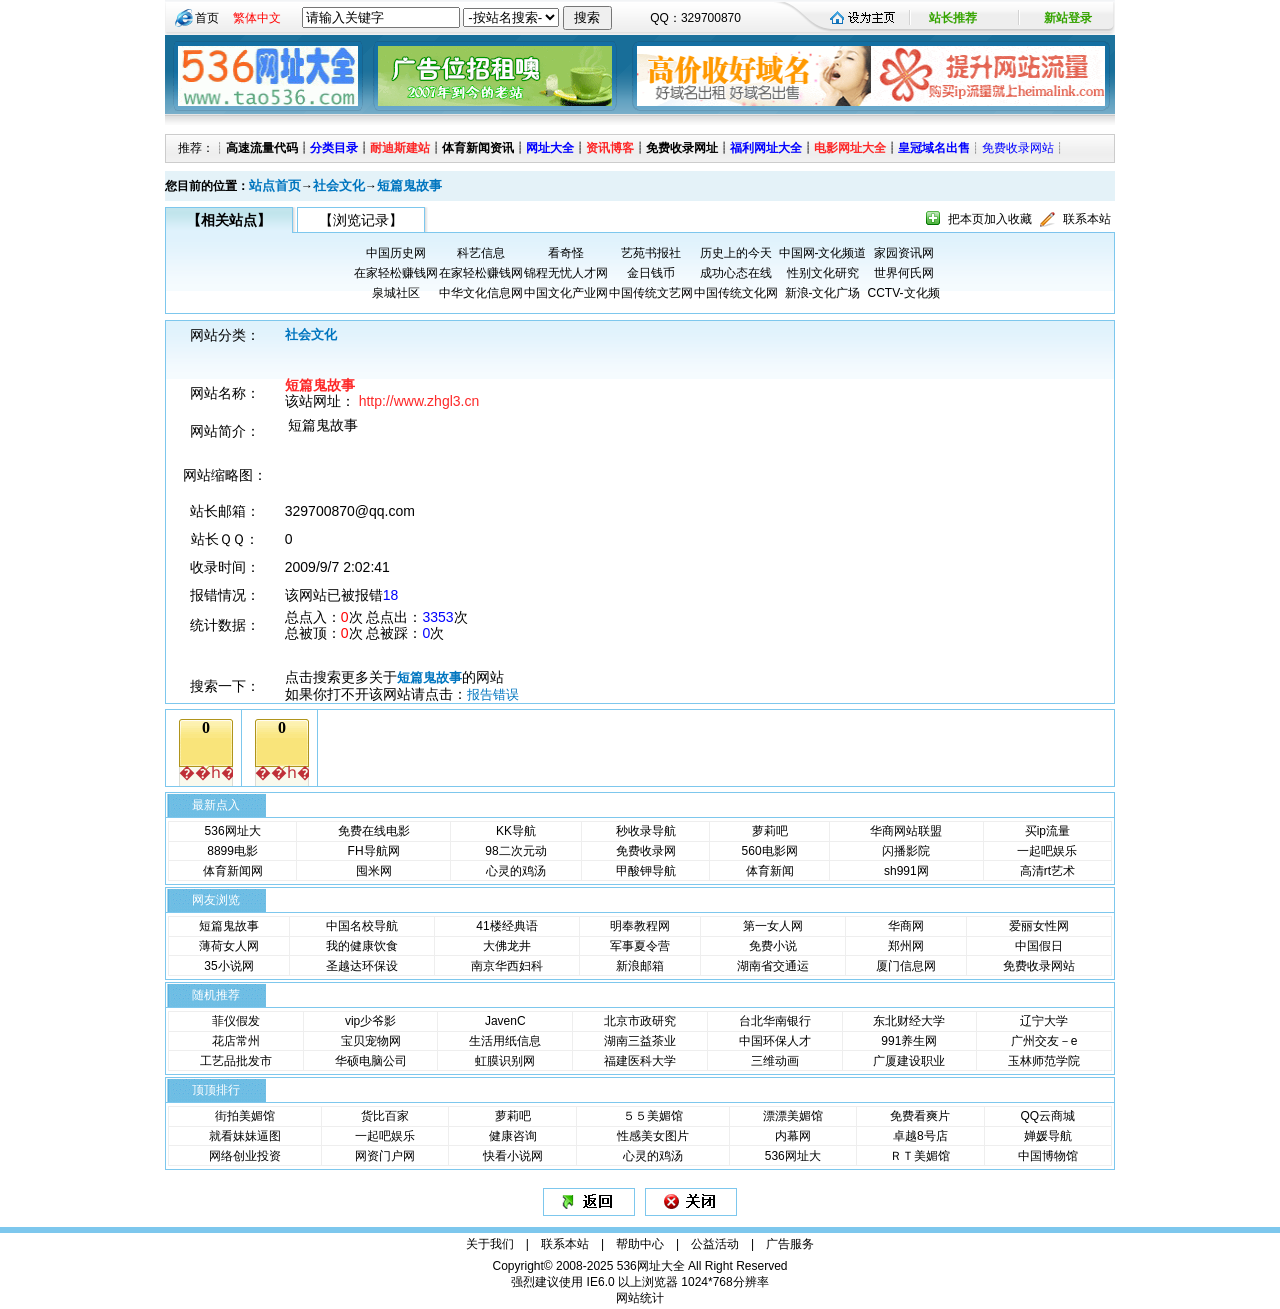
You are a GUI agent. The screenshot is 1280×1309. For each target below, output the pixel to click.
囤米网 (374, 871)
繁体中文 (257, 18)
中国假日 (1039, 946)
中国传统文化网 (736, 293)
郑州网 (906, 946)
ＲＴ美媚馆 (920, 1156)
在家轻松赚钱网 (396, 273)
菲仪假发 (236, 1021)
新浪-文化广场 (823, 293)
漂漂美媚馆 (793, 1116)
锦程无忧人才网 (566, 273)
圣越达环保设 (362, 966)
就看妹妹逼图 (245, 1136)
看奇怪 (566, 253)
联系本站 (1087, 219)
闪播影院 (906, 851)
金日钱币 (651, 273)
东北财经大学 (909, 1021)
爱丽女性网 (1039, 926)
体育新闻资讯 (478, 148)
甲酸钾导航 (646, 871)
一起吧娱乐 (1047, 851)
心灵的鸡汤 (516, 871)
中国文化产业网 (566, 293)
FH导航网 (374, 851)
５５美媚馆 (653, 1116)
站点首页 (275, 185)
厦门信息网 (906, 966)
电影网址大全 (850, 148)
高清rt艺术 (1047, 871)
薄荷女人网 (229, 946)
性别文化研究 (823, 273)
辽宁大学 (1044, 1021)
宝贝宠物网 (371, 1041)
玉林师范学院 (1044, 1061)
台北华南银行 (775, 1021)
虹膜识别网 (505, 1061)
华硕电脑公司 (371, 1061)
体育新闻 (770, 871)
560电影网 (770, 851)
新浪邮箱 (640, 966)
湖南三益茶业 (640, 1041)
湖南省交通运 (773, 966)
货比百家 (385, 1116)
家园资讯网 (904, 253)
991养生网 (909, 1041)
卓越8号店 (920, 1136)
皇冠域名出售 (934, 148)
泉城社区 (396, 293)
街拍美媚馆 (245, 1116)
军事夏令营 (640, 946)
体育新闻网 (233, 871)
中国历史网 (396, 253)
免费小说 (773, 946)
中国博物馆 (1048, 1156)
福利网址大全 (766, 148)
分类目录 (334, 148)
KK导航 (516, 831)
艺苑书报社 (651, 253)
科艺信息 (481, 253)
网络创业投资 (245, 1156)
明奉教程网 (640, 926)
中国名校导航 (362, 926)
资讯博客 (610, 148)
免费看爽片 (920, 1116)
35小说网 (228, 966)
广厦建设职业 (909, 1061)
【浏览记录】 (361, 220)
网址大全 (550, 148)
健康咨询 (513, 1136)
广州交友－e (1044, 1041)
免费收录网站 (1018, 148)
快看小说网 (513, 1156)
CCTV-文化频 (904, 293)
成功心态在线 (736, 273)
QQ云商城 (1047, 1116)
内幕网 (793, 1136)
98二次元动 (515, 851)
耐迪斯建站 (400, 148)
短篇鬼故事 (409, 185)
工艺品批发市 (236, 1061)
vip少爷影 (370, 1021)
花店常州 (236, 1041)
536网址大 (233, 831)
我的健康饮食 (362, 946)
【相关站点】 (229, 220)
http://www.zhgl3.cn (419, 401)
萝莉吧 (770, 831)
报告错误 (493, 694)
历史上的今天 (736, 253)
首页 (207, 18)
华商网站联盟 (906, 831)
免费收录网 (646, 851)
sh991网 (906, 871)
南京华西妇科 (507, 966)
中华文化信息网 (481, 293)
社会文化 (339, 185)
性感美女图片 (653, 1136)
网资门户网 (385, 1156)
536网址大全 (651, 1266)
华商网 (906, 926)
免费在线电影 (374, 831)
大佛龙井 (507, 946)
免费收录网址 (682, 148)
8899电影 (232, 851)
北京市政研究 (640, 1021)
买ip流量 (1047, 831)
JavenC (505, 1021)
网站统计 (640, 1298)
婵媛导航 (1048, 1136)
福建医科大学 (640, 1061)
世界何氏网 (904, 273)
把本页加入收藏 (990, 219)
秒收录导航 (646, 831)
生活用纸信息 (505, 1041)
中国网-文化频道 (823, 253)
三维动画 (775, 1061)
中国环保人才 (775, 1041)
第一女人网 (773, 926)
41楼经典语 (506, 926)
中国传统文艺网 (651, 293)
